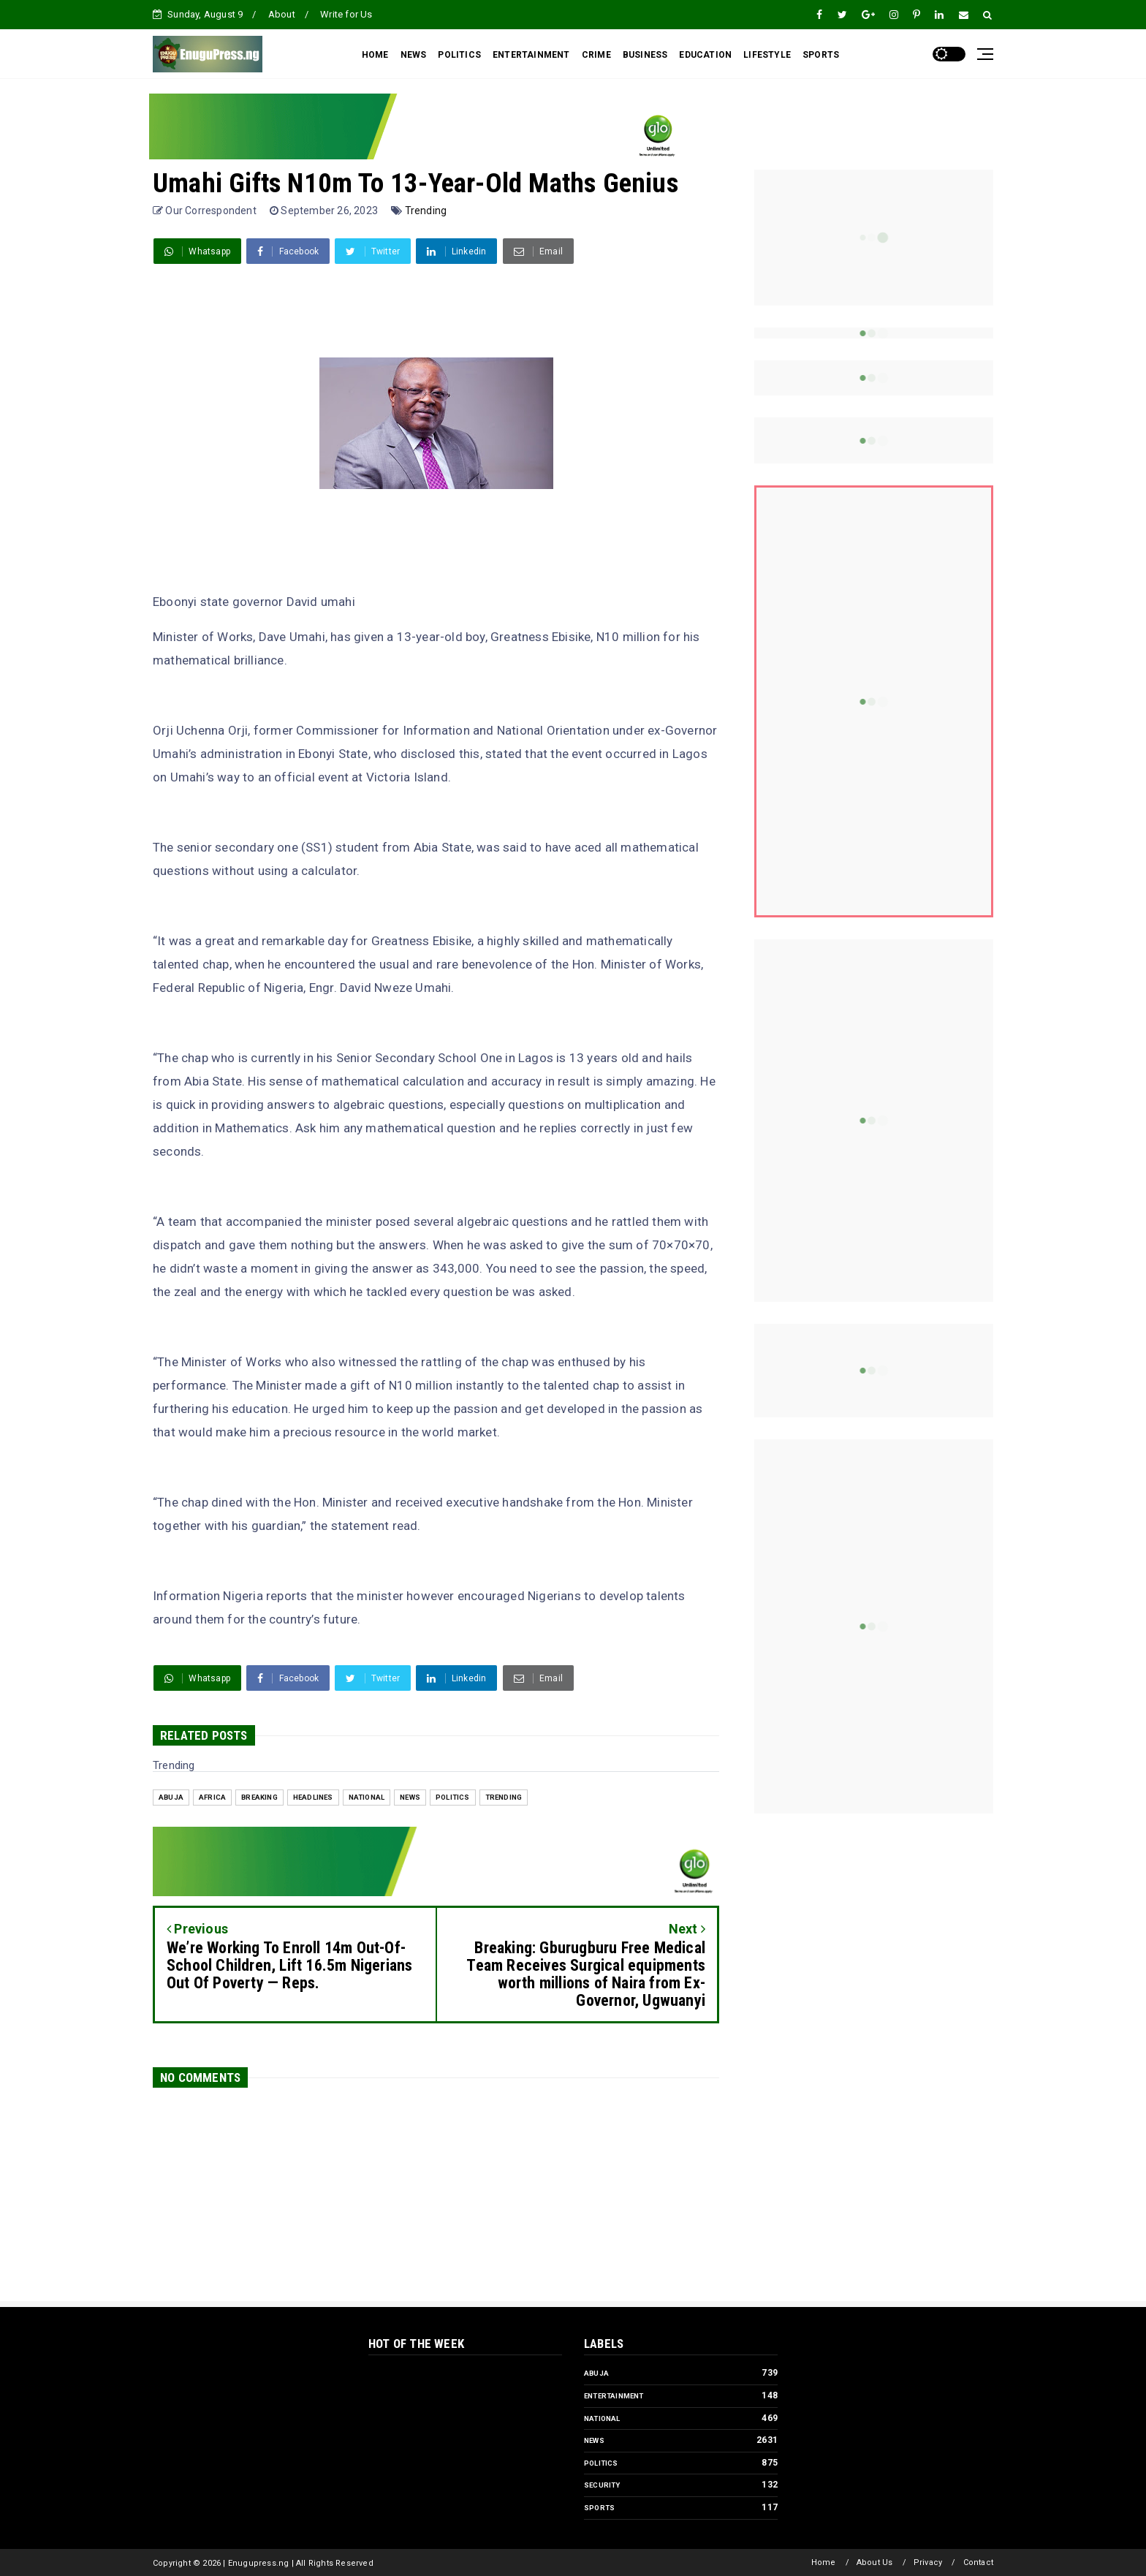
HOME (375, 55)
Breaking (259, 1797)
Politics (453, 1797)
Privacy (928, 2562)
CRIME (596, 55)
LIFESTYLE (767, 55)
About (281, 14)
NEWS (414, 55)
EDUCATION (705, 55)
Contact (978, 2562)
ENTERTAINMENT (531, 55)
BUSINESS (645, 55)
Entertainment (614, 2396)
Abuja (171, 1797)
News (410, 1797)
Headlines (313, 1797)
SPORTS (820, 55)
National (367, 1797)
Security (602, 2485)
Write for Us (346, 14)
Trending (426, 210)
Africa (212, 1797)
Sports (599, 2508)
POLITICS (459, 55)
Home (823, 2562)
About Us (875, 2562)
